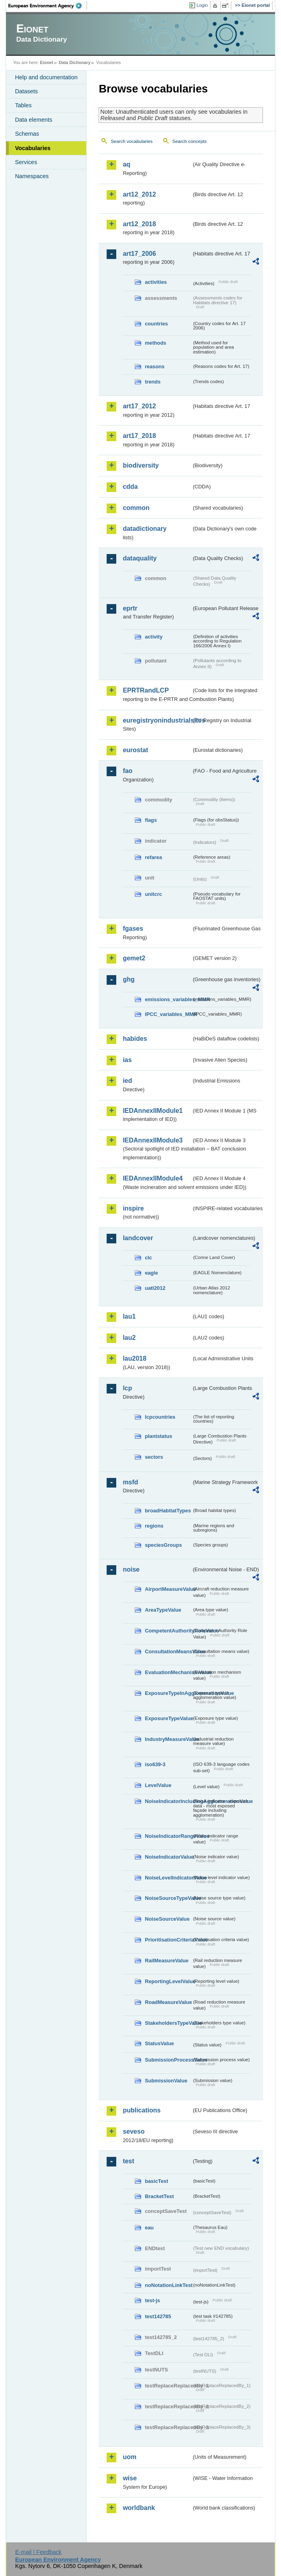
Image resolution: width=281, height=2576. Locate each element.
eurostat (135, 750)
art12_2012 (139, 194)
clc (148, 1258)
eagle (151, 1273)
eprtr (130, 608)
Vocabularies (33, 148)
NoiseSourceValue (167, 1919)
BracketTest (159, 2196)
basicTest (156, 2181)
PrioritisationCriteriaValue (168, 1940)
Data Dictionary (75, 62)
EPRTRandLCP (146, 690)
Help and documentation (46, 77)
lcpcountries (160, 1417)
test (128, 2161)
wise (130, 2478)
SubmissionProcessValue (168, 2060)
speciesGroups (163, 1545)
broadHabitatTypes (168, 1511)
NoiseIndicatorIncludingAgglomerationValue (168, 1801)
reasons (154, 366)
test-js (152, 2300)
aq (126, 164)
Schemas (27, 134)
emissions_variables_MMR (168, 999)
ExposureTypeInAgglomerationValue (168, 1693)
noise (131, 1569)
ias (127, 1059)
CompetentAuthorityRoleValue (168, 1631)
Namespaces (32, 176)
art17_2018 (139, 435)
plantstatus (158, 1436)
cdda (130, 486)
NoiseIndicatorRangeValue (168, 1836)
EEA (47, 6)
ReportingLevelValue (168, 1981)
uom (129, 2457)
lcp (127, 1388)
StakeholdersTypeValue (168, 2023)
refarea (153, 857)
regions (154, 1526)
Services (26, 162)
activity (153, 637)
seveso (133, 2131)
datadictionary (144, 528)
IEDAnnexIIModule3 (152, 1140)
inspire (133, 1208)
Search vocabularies (131, 141)
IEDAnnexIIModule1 (152, 1110)
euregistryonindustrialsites (157, 720)
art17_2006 (139, 253)
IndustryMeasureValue (168, 1739)
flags (151, 820)
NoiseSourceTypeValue (168, 1898)
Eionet (46, 62)
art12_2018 (139, 224)
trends (152, 382)
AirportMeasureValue (168, 1589)
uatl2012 (155, 1288)
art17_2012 (139, 406)
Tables (23, 105)
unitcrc (153, 894)
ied (127, 1080)
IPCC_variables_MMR (168, 1014)
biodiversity (141, 465)
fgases (133, 928)
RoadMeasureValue (168, 2002)
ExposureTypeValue (168, 1718)
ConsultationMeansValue (168, 1651)
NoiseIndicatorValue (168, 1857)
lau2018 (134, 1358)
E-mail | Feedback (38, 2552)
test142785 (158, 2316)
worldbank (139, 2507)
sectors (154, 1457)
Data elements (33, 119)
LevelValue (158, 1785)
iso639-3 (155, 1764)
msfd (130, 1482)
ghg (128, 979)
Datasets (26, 91)
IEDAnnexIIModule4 (152, 1178)
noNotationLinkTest (168, 2285)
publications (141, 2110)
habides (135, 1038)
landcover (138, 1238)
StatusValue (159, 2043)
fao (127, 770)
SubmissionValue (166, 2081)
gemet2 (134, 958)
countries (156, 324)
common (136, 507)
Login (202, 5)
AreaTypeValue (163, 1610)
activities (156, 282)
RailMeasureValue (166, 1961)
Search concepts (189, 141)
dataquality (139, 558)
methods (155, 343)
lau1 (129, 1316)
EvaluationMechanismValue (168, 1672)
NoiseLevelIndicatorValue (168, 1878)
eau (149, 2228)
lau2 (129, 1337)
